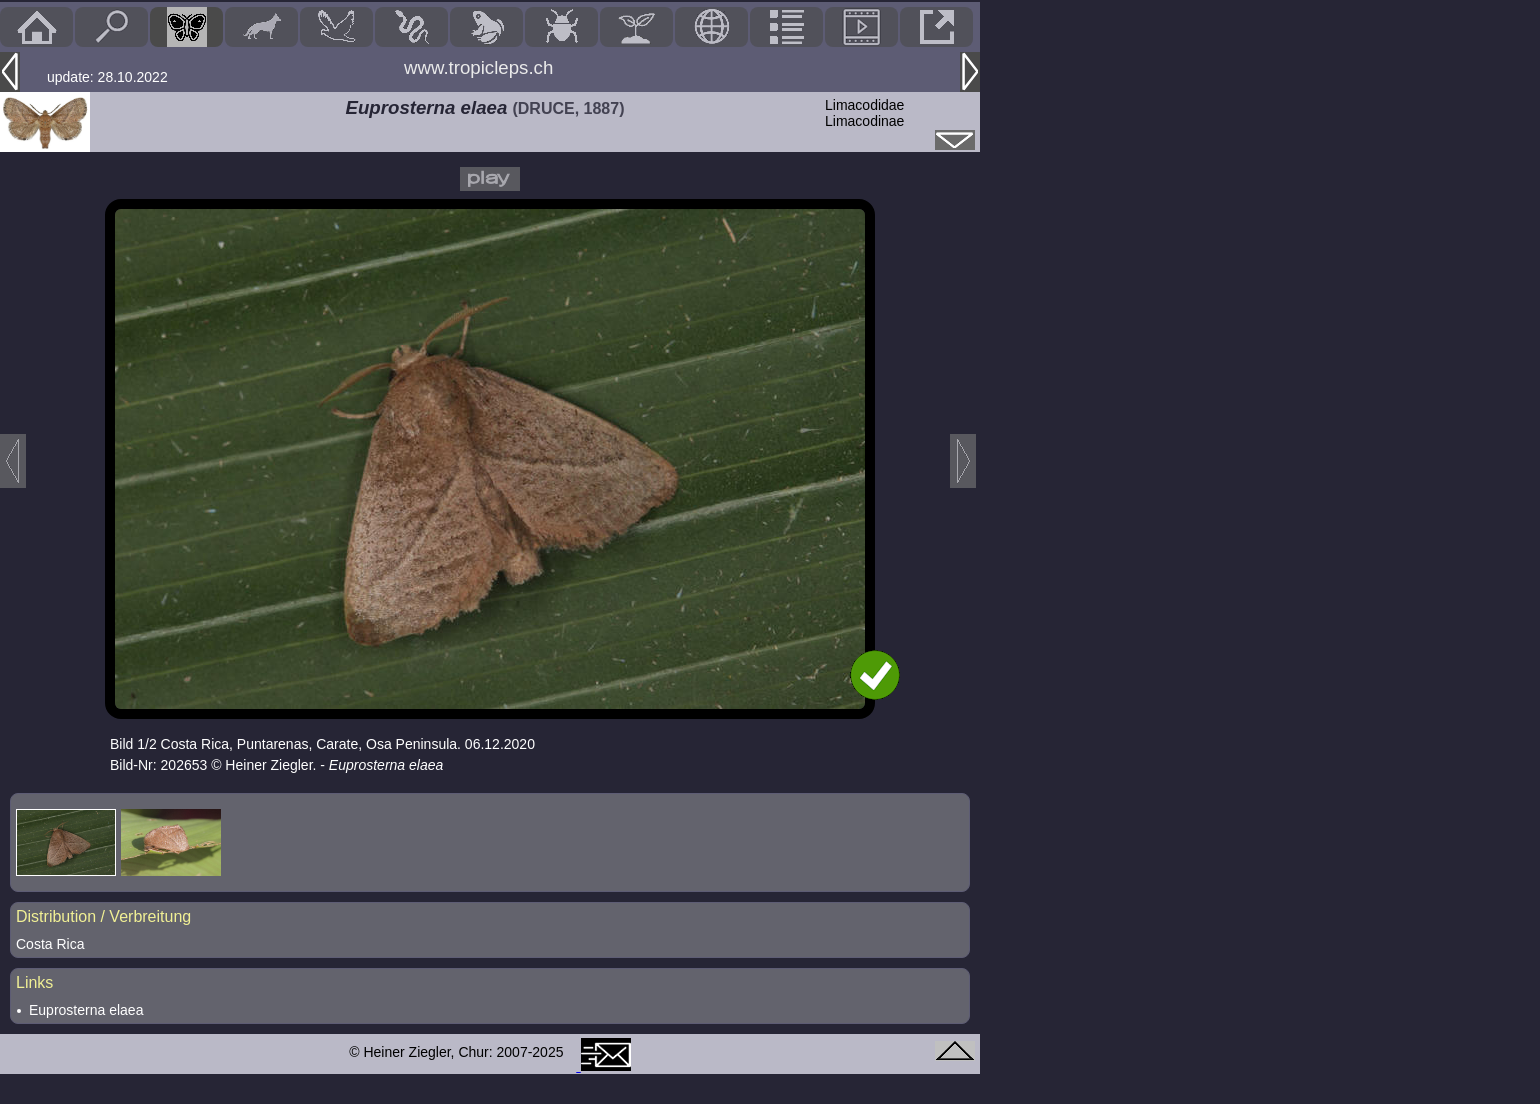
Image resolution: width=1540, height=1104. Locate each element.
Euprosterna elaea (86, 1010)
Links (34, 982)
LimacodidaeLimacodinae (864, 113)
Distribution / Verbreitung (103, 916)
